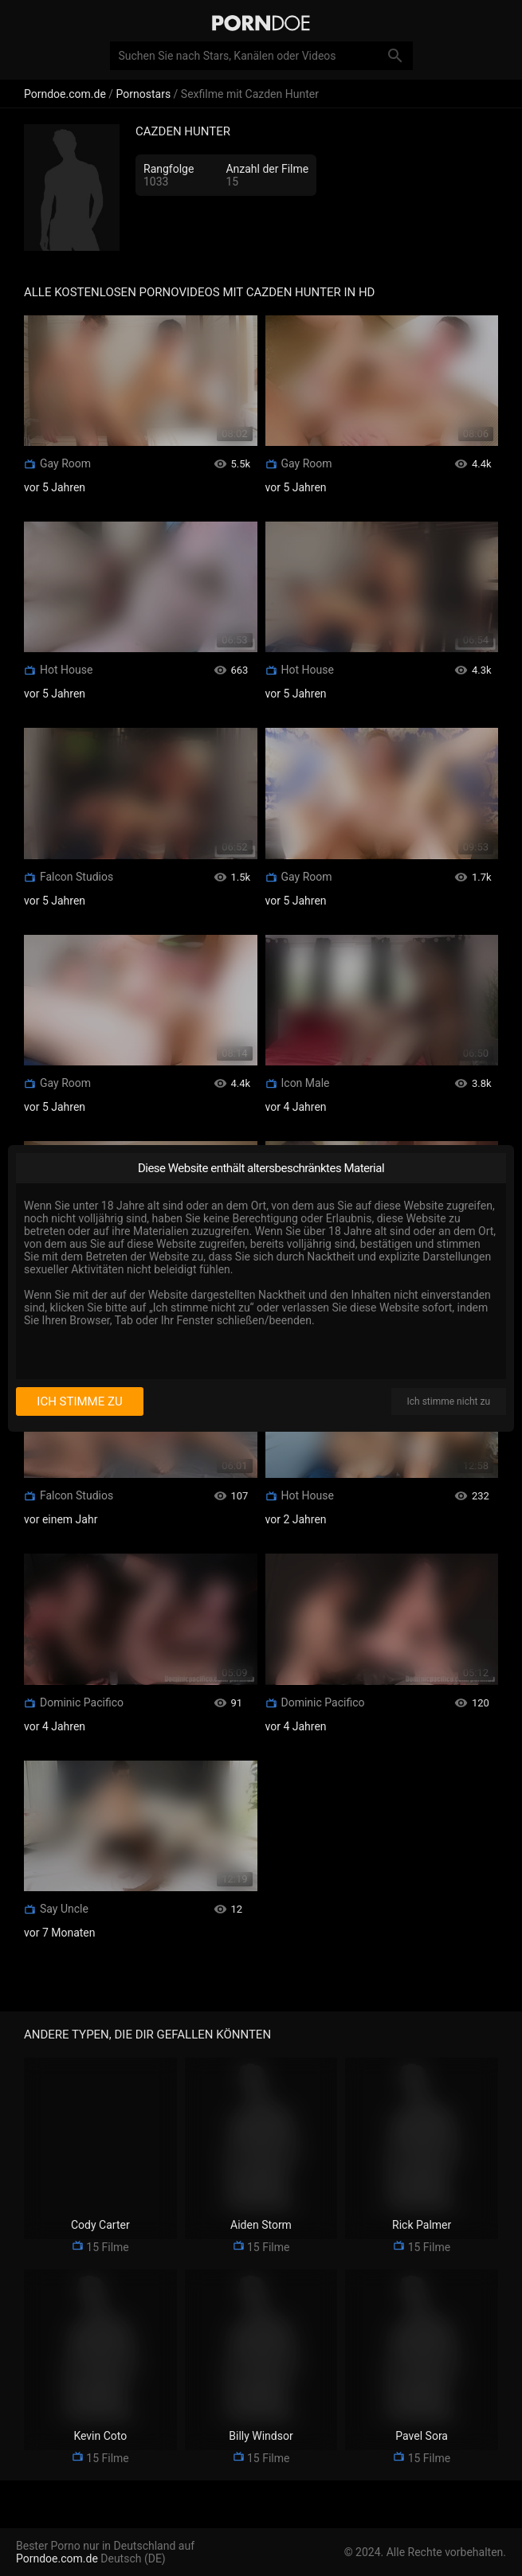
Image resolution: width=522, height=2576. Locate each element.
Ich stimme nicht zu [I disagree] (448, 1401)
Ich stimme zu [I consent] (79, 1401)
